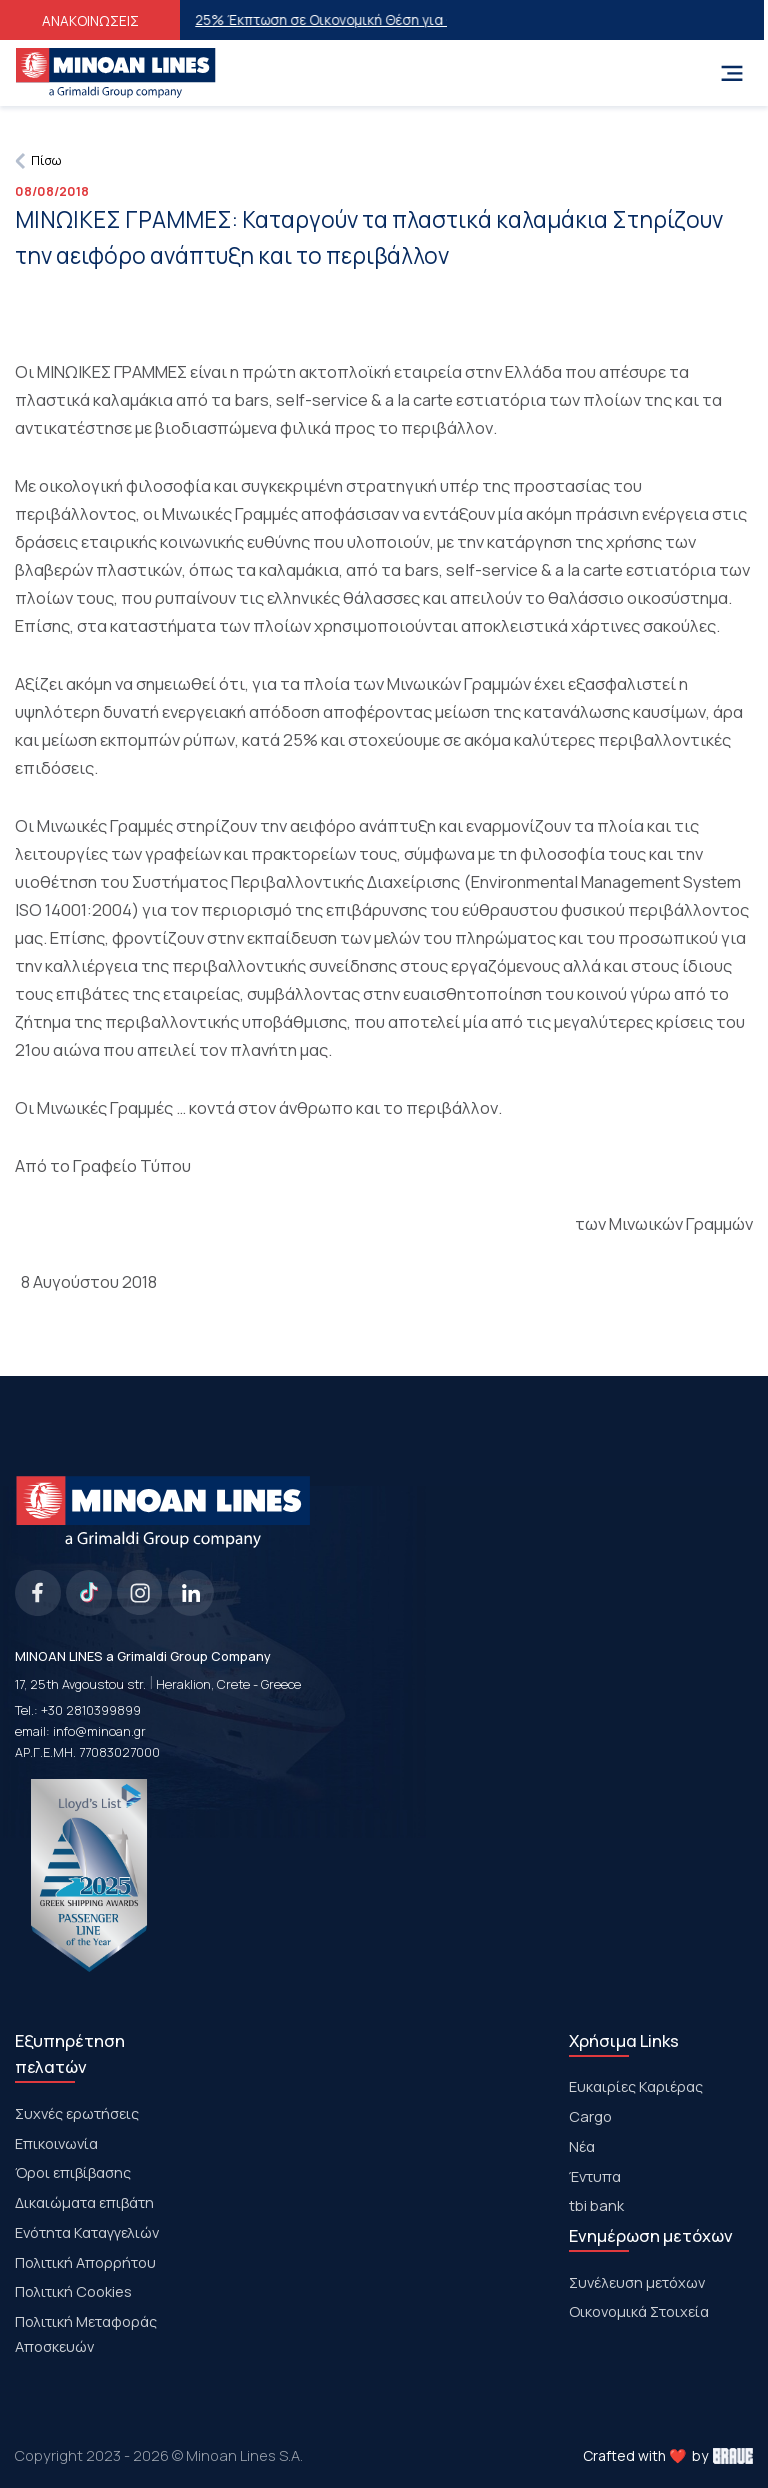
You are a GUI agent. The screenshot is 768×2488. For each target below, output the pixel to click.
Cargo (590, 2116)
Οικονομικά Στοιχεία (639, 2311)
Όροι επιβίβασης (73, 2172)
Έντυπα (595, 2176)
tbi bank (596, 2205)
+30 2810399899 (91, 1710)
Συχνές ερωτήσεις (77, 2113)
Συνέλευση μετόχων (637, 2282)
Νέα (582, 2146)
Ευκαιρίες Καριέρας (636, 2086)
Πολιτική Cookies (73, 2291)
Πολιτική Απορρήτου (85, 2262)
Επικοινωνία (56, 2143)
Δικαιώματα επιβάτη (84, 2202)
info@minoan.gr (99, 1731)
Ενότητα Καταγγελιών (87, 2232)
